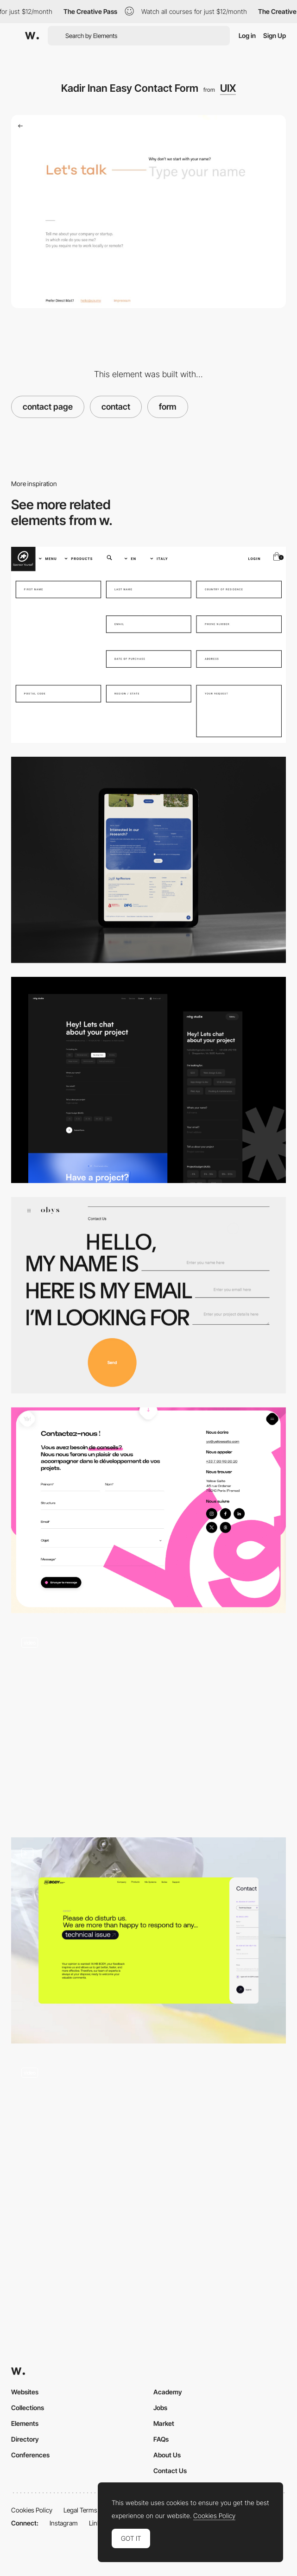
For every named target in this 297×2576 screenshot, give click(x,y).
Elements (24, 2423)
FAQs (161, 2439)
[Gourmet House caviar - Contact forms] (148, 2155)
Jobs (160, 2407)
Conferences (30, 2455)
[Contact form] (148, 860)
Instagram (64, 2523)
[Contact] (148, 1510)
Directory (25, 2439)
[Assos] (148, 645)
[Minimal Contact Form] (148, 1080)
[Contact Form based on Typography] (148, 1295)
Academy (167, 2392)
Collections (27, 2407)
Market (163, 2423)
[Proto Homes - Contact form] (148, 1725)
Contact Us (170, 2471)
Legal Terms (80, 2510)
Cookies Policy (31, 2510)
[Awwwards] (32, 35)
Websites (24, 2392)
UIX (228, 88)
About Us (167, 2455)
